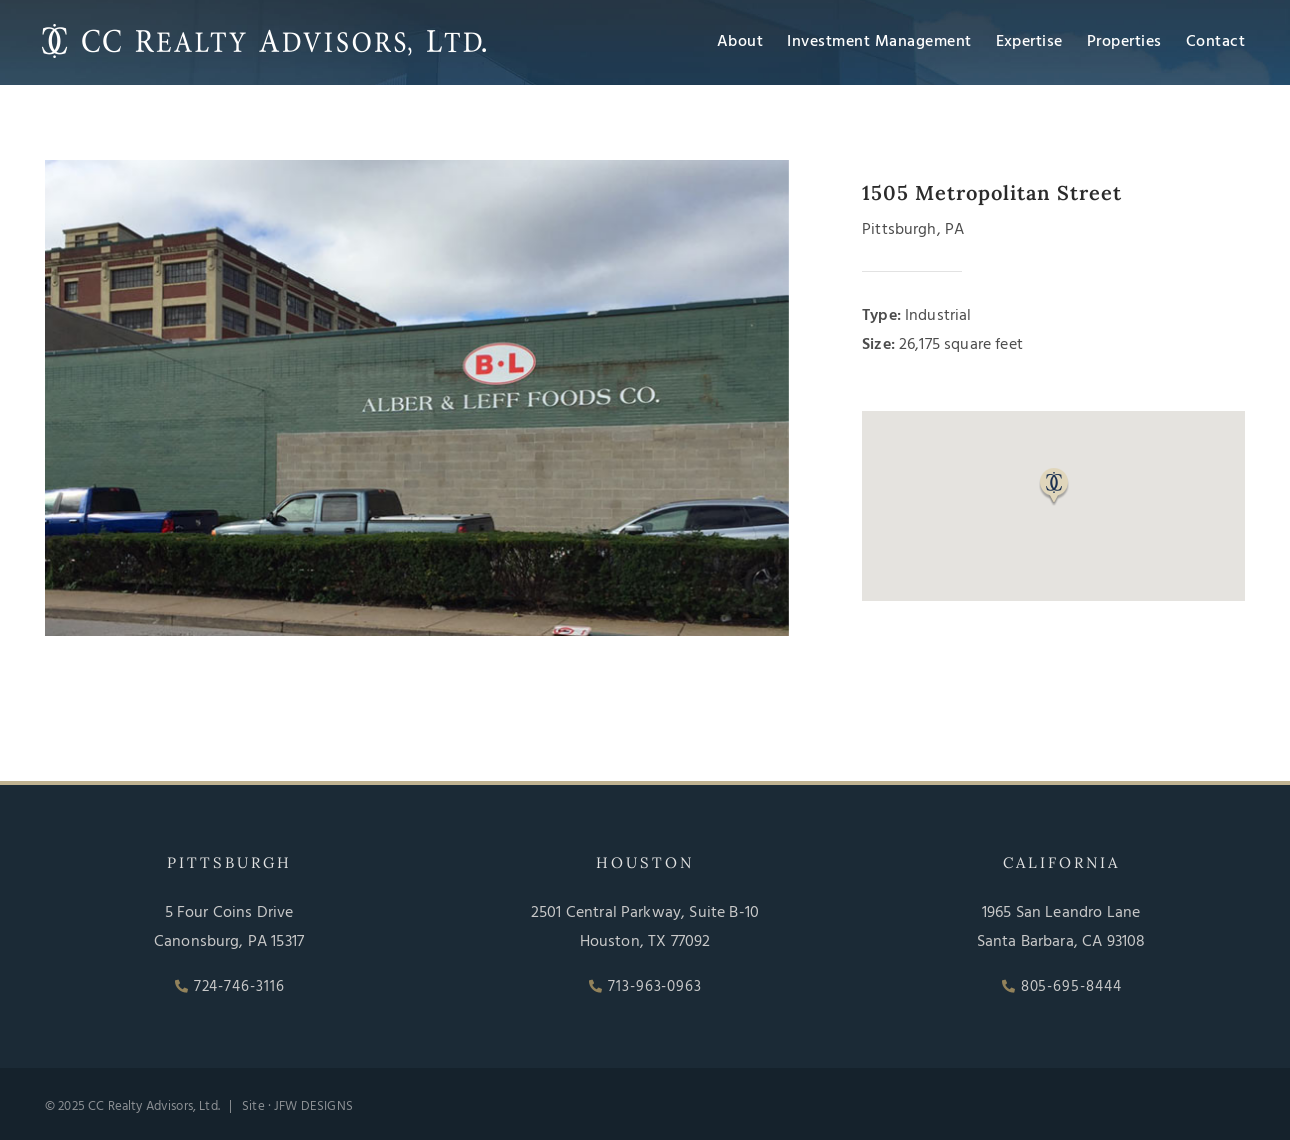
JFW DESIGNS (313, 1106)
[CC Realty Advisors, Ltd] (264, 28)
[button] (1054, 487)
